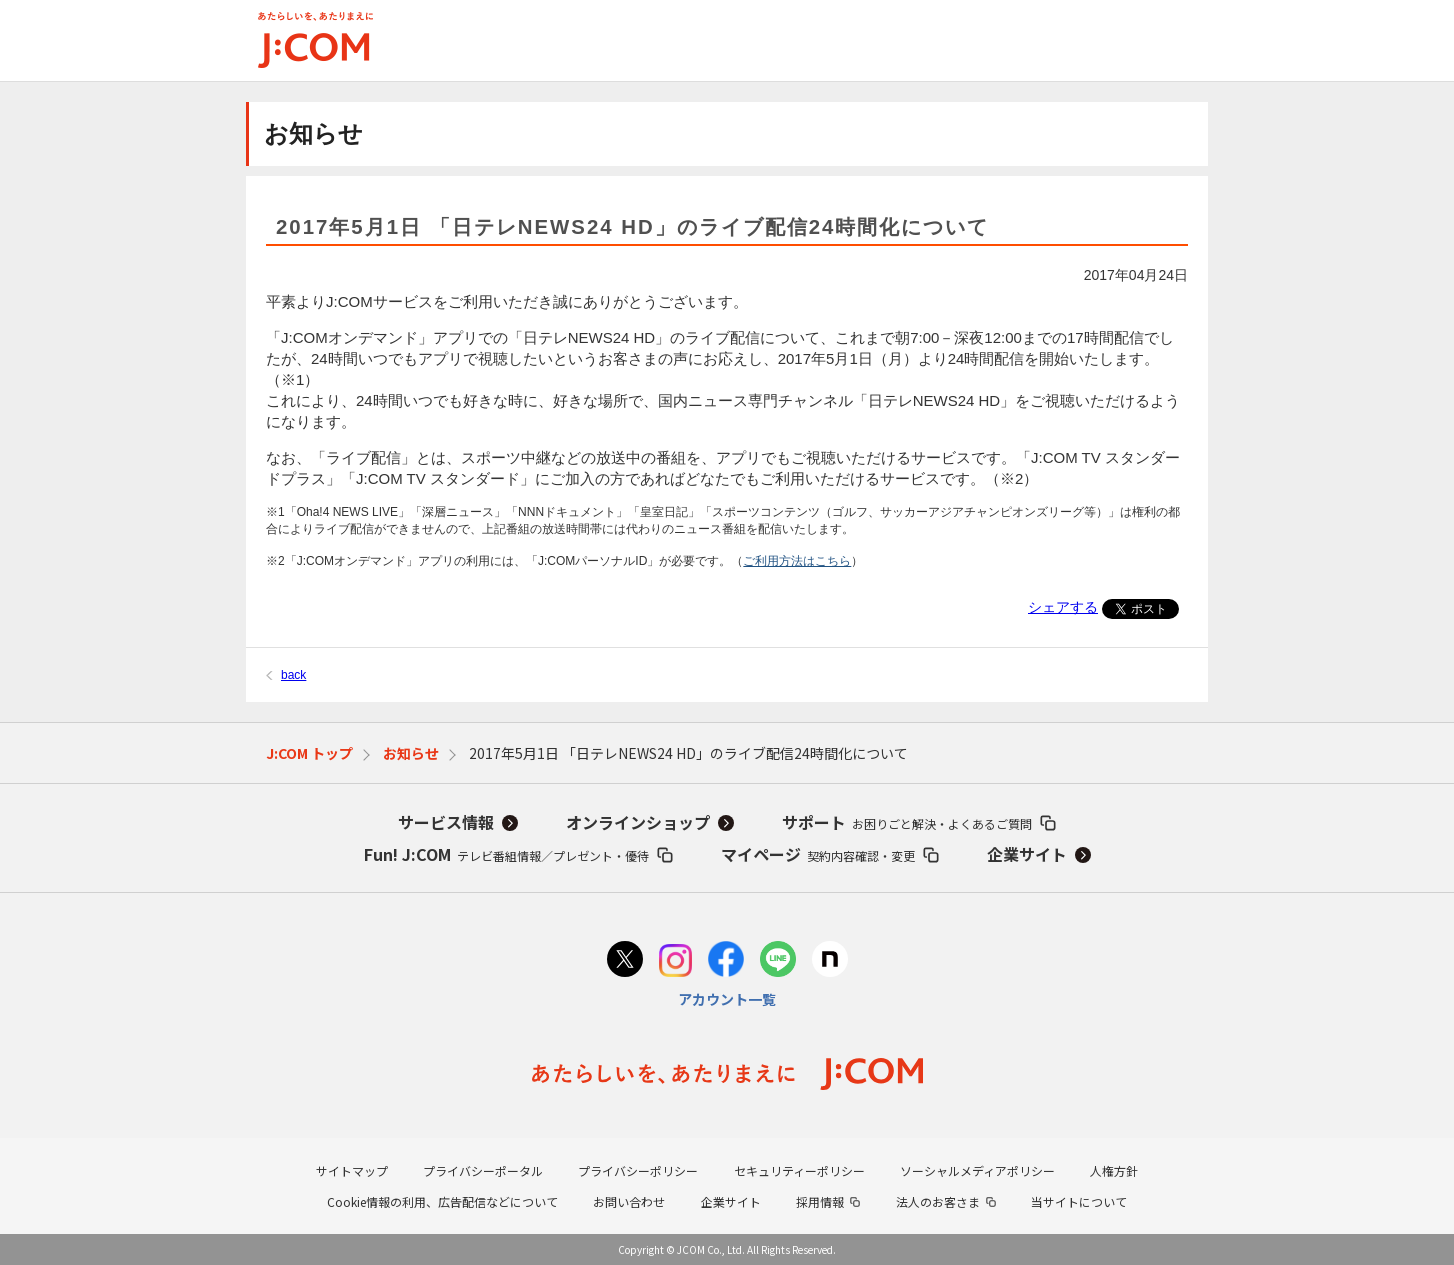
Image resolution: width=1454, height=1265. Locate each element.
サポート (907, 822)
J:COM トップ (309, 753)
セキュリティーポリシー (799, 1170)
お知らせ (411, 753)
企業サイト (1027, 854)
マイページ (818, 854)
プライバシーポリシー (638, 1170)
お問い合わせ (629, 1201)
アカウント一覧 (727, 999)
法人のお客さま (938, 1201)
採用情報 (820, 1201)
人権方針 (1114, 1170)
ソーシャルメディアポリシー (977, 1170)
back (293, 675)
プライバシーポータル (483, 1170)
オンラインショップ (638, 822)
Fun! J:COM (506, 854)
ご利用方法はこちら (797, 561)
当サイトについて (1079, 1201)
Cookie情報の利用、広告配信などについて (442, 1201)
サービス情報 (446, 822)
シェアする (1063, 607)
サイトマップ (352, 1170)
